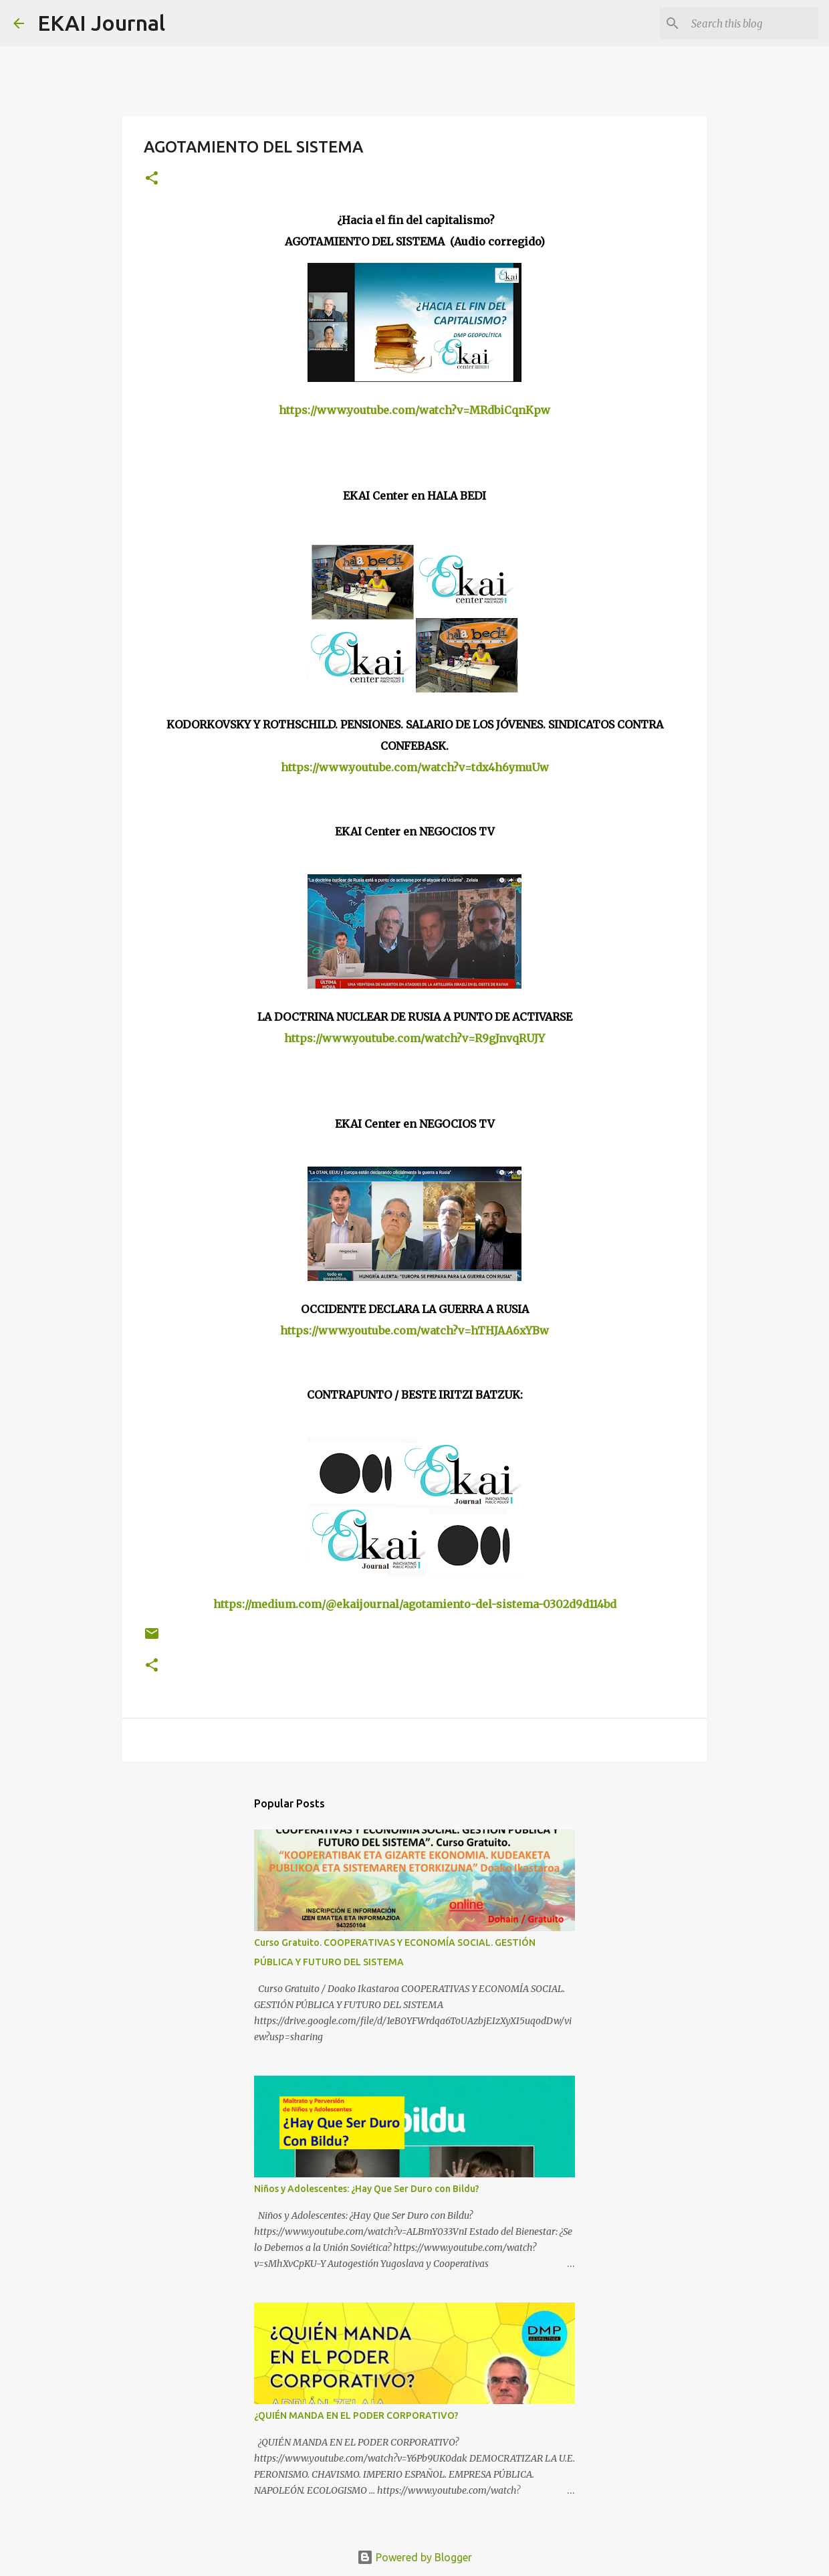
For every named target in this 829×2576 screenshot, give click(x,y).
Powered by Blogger (414, 2557)
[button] (152, 179)
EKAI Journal (101, 23)
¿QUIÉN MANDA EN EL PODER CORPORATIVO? (356, 2415)
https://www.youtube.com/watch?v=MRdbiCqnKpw (414, 410)
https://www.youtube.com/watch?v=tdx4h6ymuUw (415, 767)
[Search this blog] (748, 23)
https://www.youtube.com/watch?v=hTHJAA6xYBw (414, 1330)
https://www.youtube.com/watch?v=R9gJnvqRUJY (414, 1038)
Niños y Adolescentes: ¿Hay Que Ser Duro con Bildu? (366, 2188)
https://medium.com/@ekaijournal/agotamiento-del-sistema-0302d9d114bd (414, 1604)
